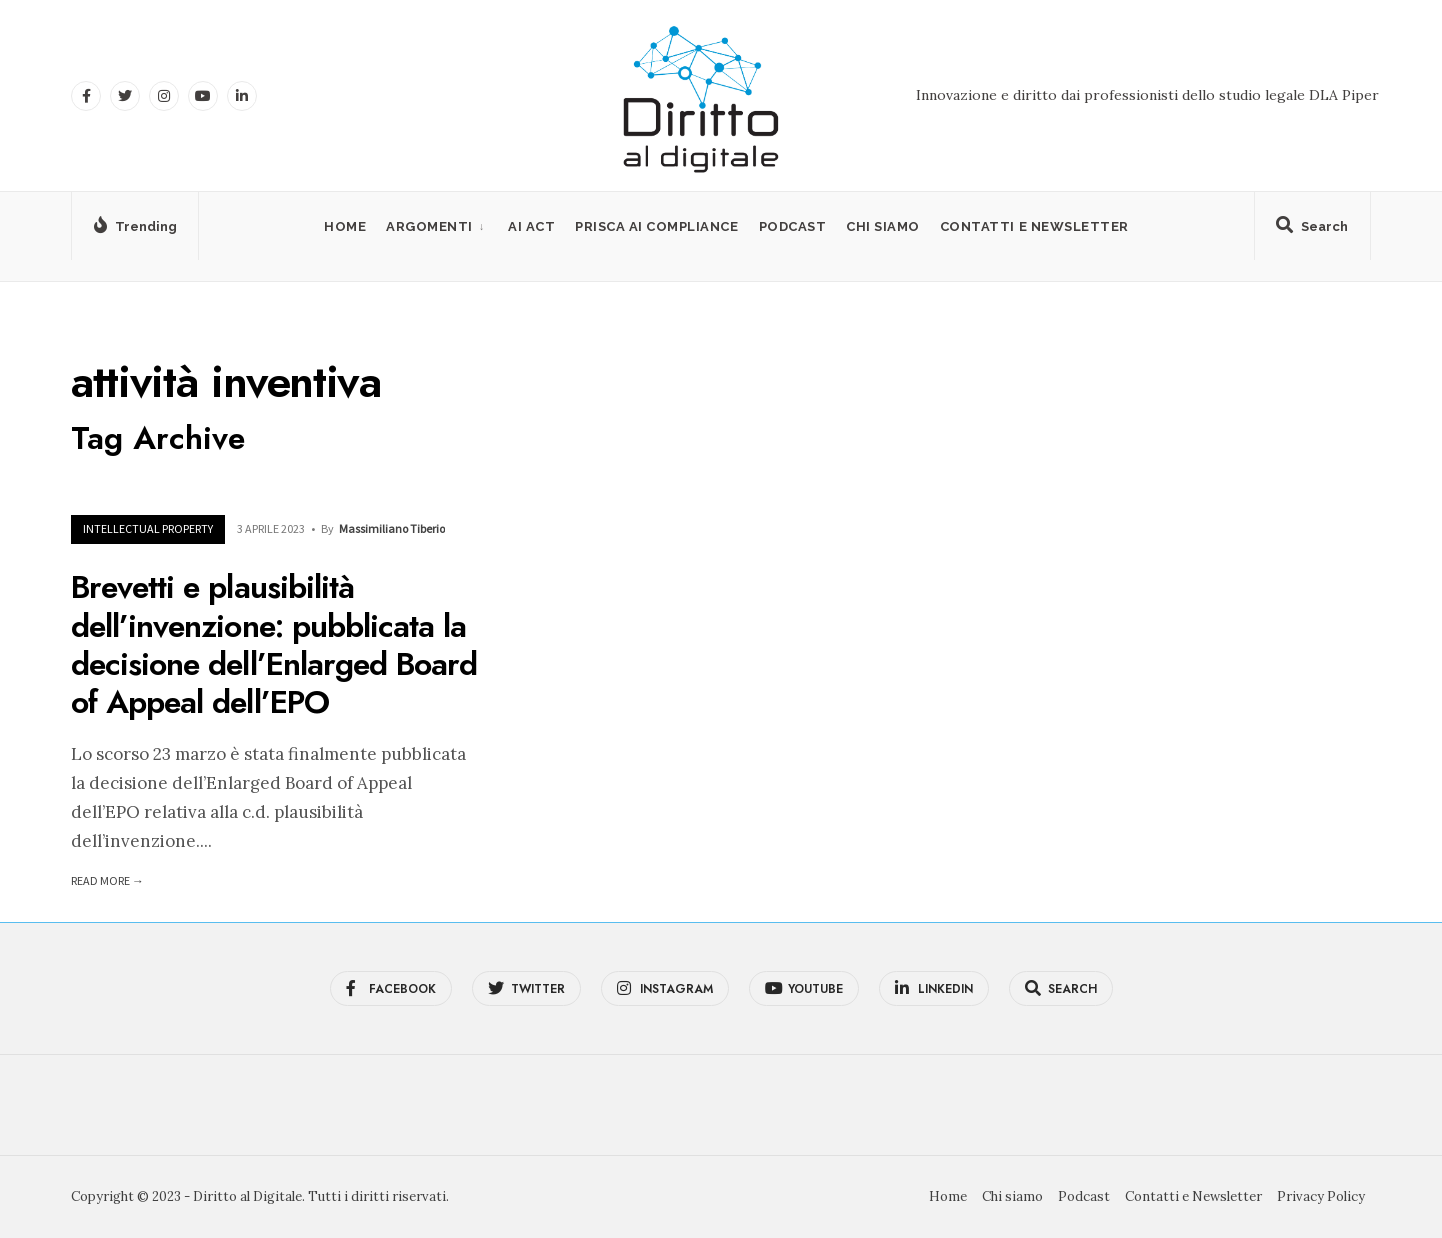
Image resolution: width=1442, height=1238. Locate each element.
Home (345, 226)
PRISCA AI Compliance (656, 226)
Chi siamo (883, 226)
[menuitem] (437, 226)
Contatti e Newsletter (1034, 226)
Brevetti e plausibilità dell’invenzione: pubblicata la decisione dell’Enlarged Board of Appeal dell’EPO (274, 645)
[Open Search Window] (1309, 230)
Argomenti (429, 226)
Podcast (793, 226)
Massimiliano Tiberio (392, 528)
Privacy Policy (1321, 1196)
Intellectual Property (148, 528)
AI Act (531, 226)
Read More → (107, 880)
